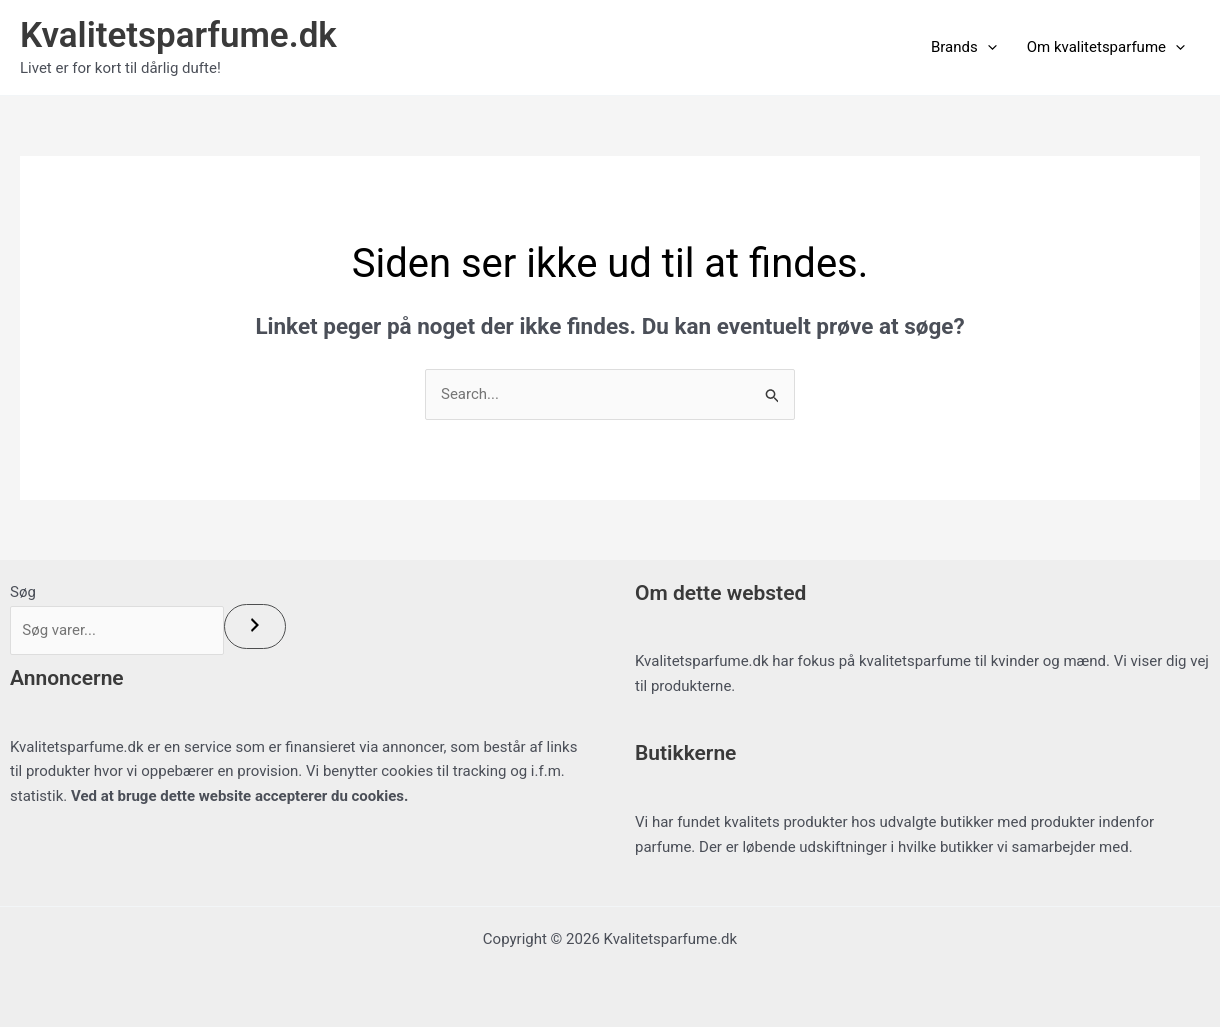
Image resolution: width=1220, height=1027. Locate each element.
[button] (987, 47)
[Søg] (265, 626)
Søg (23, 592)
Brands (964, 47)
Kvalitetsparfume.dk (178, 35)
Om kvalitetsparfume (1106, 47)
